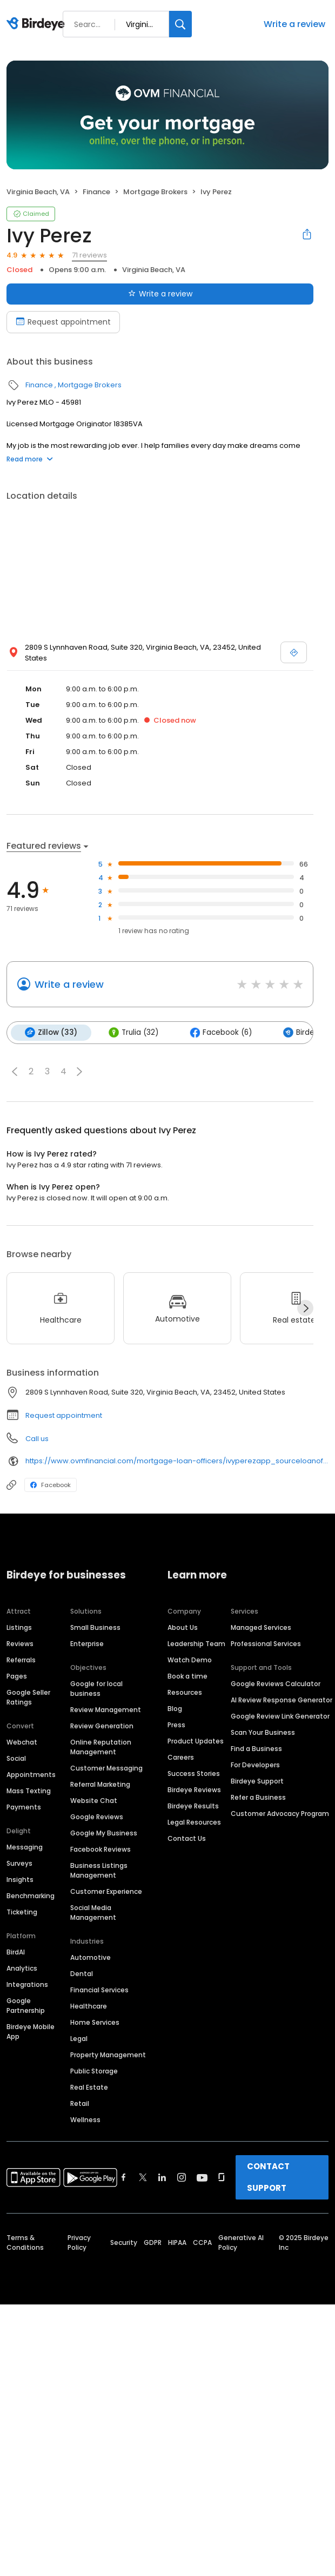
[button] (14, 1071)
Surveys (19, 1863)
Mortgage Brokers (155, 192)
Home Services (94, 2022)
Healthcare (88, 2006)
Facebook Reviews (100, 1849)
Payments (23, 1807)
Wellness (85, 2119)
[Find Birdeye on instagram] (181, 2177)
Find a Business (256, 1748)
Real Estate (89, 2087)
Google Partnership (25, 2005)
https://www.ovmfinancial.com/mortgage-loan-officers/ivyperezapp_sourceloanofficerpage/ (177, 1461)
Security (123, 2242)
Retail (79, 2103)
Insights (20, 1879)
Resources (185, 1692)
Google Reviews (96, 1816)
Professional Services (266, 1643)
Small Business (95, 1627)
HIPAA (177, 2242)
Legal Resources (194, 1822)
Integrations (27, 1984)
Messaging (24, 1847)
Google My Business (103, 1833)
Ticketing (21, 1912)
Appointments (31, 1774)
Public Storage (94, 2071)
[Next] (305, 1308)
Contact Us (187, 1838)
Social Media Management (93, 1912)
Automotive (90, 1957)
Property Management (108, 2054)
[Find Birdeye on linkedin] (162, 2177)
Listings (19, 1627)
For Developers (255, 1764)
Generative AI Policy (241, 2242)
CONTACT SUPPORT (268, 2177)
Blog (175, 1708)
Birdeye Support (257, 1781)
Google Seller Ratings (28, 1697)
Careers (181, 1757)
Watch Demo (190, 1660)
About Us (183, 1627)
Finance (96, 192)
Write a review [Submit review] (160, 293)
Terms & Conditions (25, 2242)
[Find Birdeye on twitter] (143, 2177)
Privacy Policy (79, 2242)
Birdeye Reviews (194, 1789)
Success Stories (194, 1773)
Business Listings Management (99, 1870)
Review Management (105, 1709)
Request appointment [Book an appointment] (63, 321)
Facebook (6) (221, 1032)
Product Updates (196, 1741)
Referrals (21, 1660)
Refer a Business (258, 1797)
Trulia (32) (133, 1032)
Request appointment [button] (63, 1415)
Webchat (21, 1742)
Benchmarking (30, 1895)
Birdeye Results (193, 1806)
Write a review (294, 24)
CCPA (202, 2242)
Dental (81, 1973)
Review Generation (101, 1725)
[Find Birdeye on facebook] (123, 2177)
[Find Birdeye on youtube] (202, 2177)
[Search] (180, 24)
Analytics (21, 1968)
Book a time (187, 1676)
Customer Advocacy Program (280, 1813)
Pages (16, 1676)
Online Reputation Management (100, 1747)
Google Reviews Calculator (275, 1683)
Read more (29, 459)
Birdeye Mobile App (30, 2031)
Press (176, 1724)
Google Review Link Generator (280, 1716)
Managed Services (261, 1627)
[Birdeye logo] (37, 24)
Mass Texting (28, 1790)
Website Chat (93, 1800)
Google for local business (96, 1688)
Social (16, 1758)
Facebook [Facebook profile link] (50, 1485)
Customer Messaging (106, 1768)
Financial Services (99, 1989)
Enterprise (87, 1643)
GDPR (153, 2242)
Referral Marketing (100, 1784)
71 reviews (89, 255)
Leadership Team (196, 1643)
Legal (79, 2038)
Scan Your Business (263, 1732)
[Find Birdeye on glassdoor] (221, 2177)
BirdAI (15, 1952)
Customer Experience (106, 1891)
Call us (37, 1439)
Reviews (20, 1643)
